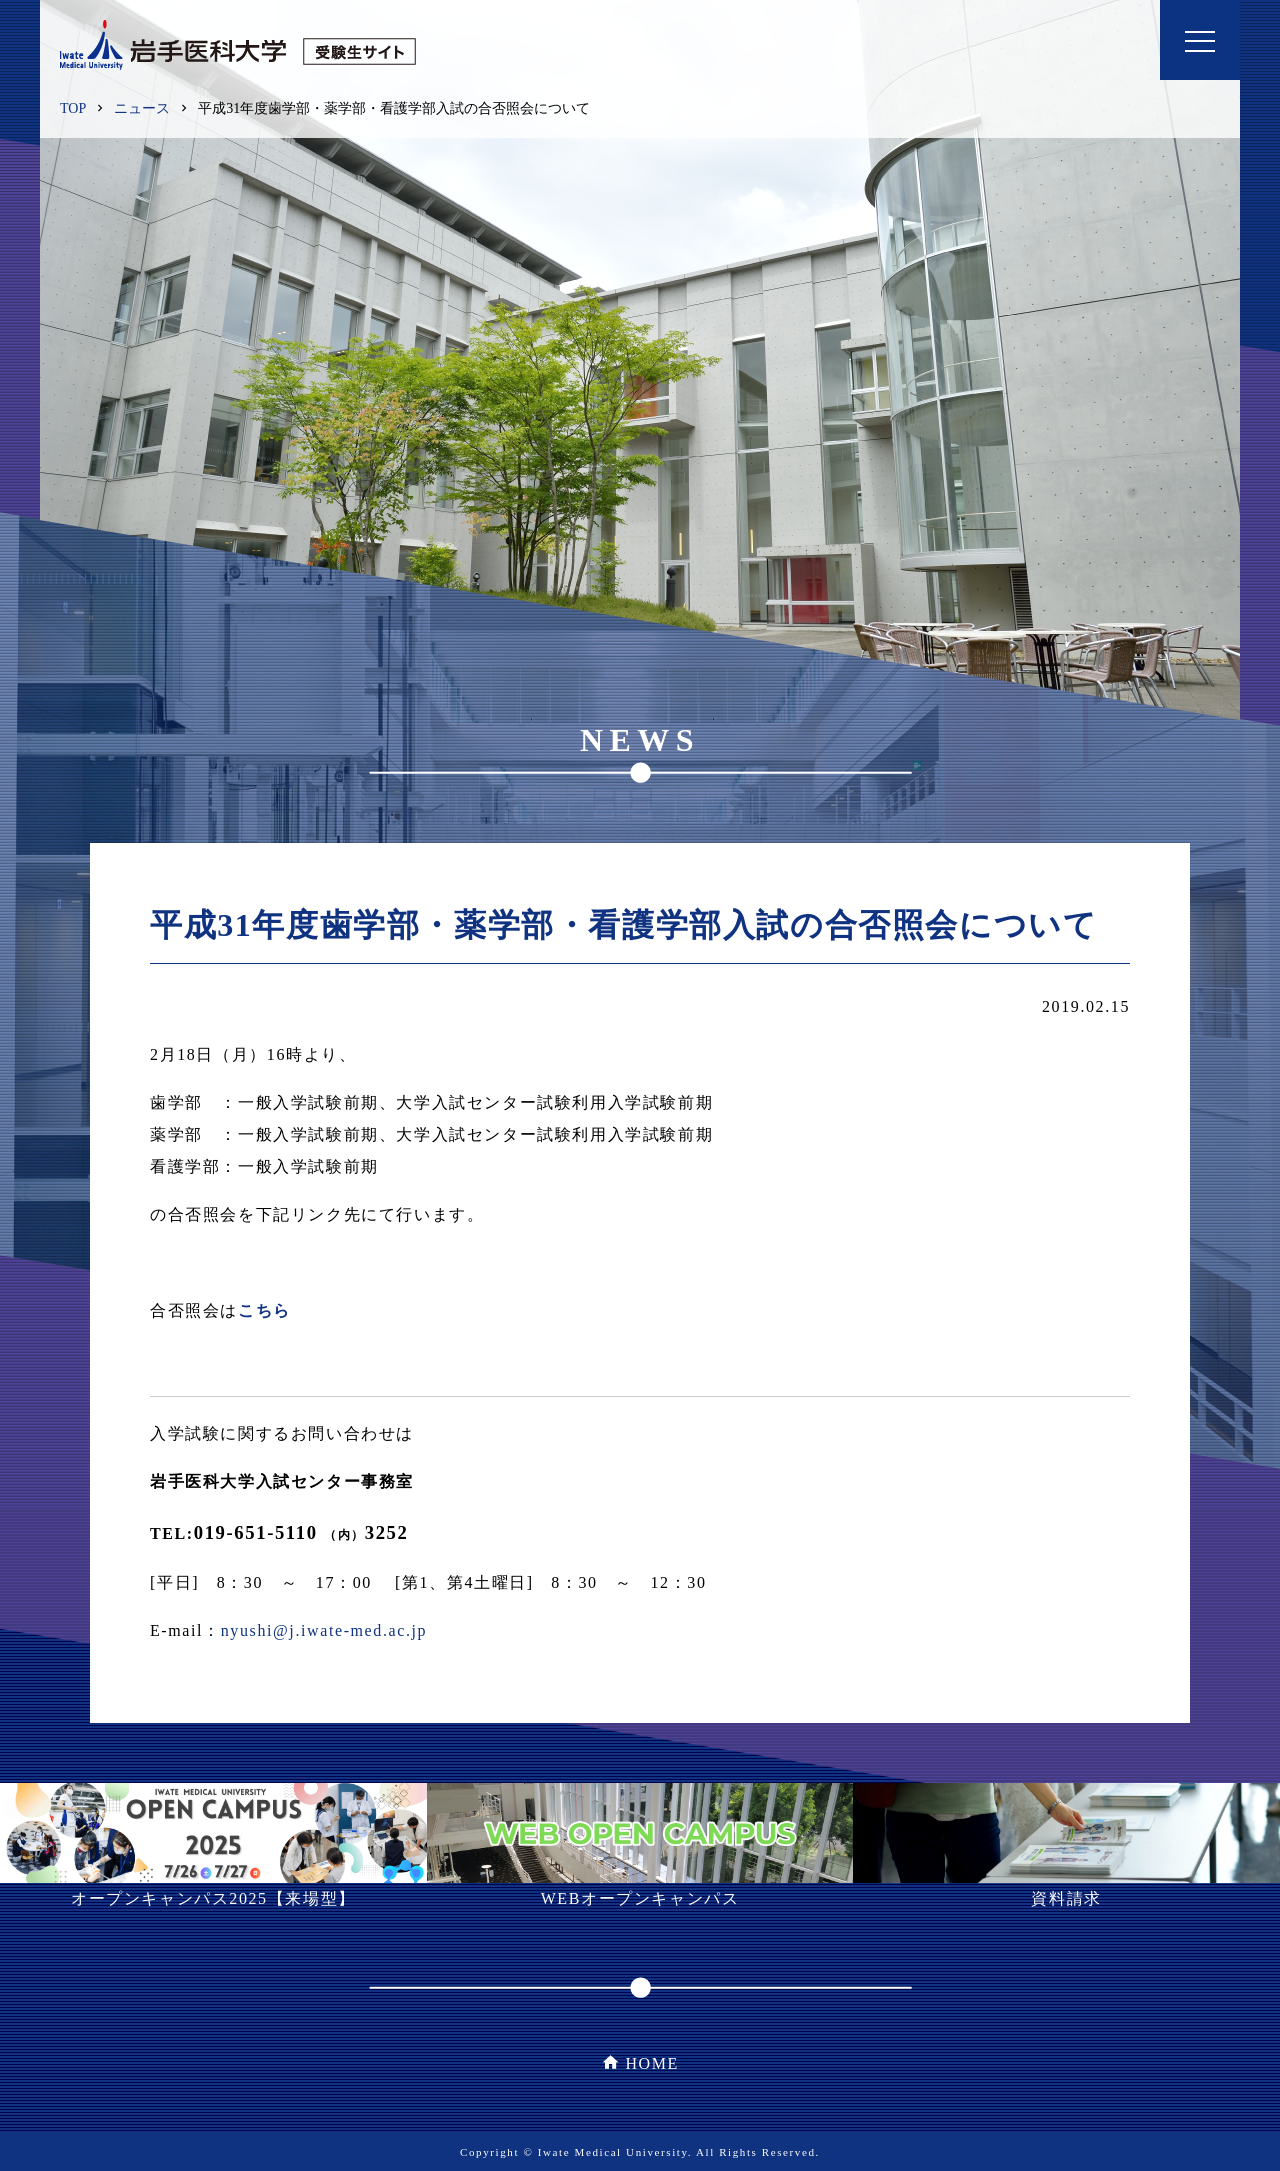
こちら (264, 1310)
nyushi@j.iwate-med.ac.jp (324, 1630)
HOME (652, 2063)
